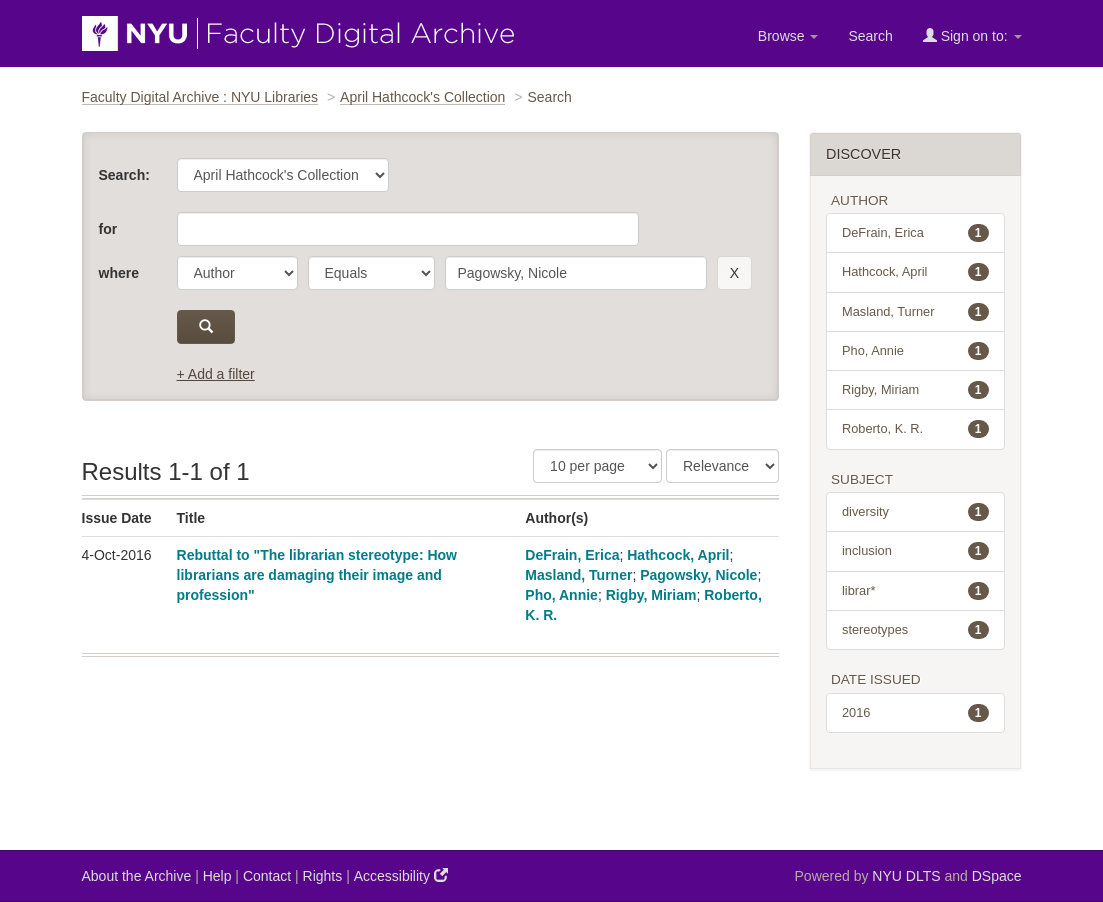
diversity (915, 512)
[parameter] (237, 273)
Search (870, 36)
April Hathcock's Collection (422, 97)
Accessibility (401, 875)
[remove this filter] (734, 273)
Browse (788, 36)
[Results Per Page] (597, 466)
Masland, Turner (578, 575)
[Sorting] (722, 466)
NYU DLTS (906, 876)
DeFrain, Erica (572, 555)
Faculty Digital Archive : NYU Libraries (200, 97)
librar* (915, 591)
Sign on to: (972, 35)
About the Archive (137, 876)
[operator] (371, 273)
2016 (915, 713)
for (108, 229)
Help (217, 876)
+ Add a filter (216, 374)
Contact (267, 876)
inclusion (915, 551)
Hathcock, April (678, 555)
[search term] (576, 273)
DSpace (997, 876)
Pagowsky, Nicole (698, 575)
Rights (323, 876)
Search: (124, 175)
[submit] (206, 327)
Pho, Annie (561, 595)
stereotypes (915, 630)
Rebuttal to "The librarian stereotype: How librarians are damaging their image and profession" (317, 575)
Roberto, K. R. (915, 429)
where (119, 273)
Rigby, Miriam (651, 595)
